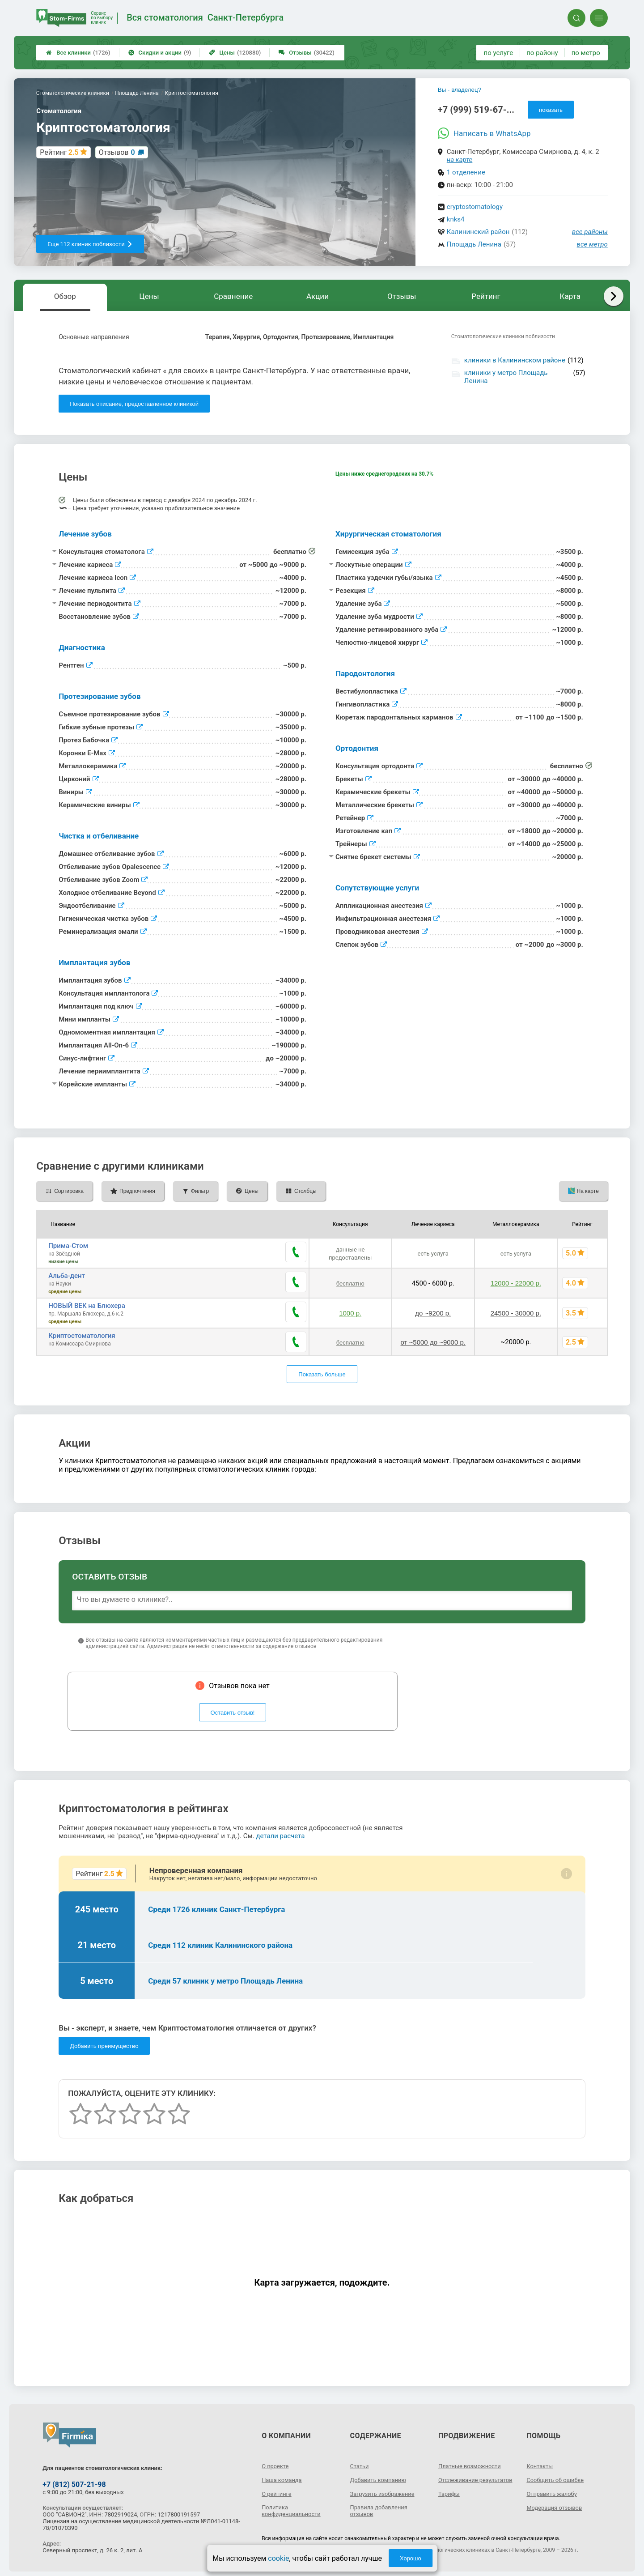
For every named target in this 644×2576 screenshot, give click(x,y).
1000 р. (346, 1313)
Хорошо (410, 2558)
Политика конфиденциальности (294, 2506)
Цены (235, 52)
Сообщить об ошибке (557, 2475)
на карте (460, 160)
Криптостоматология (81, 1336)
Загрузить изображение (385, 2489)
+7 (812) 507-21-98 (74, 2480)
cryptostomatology (475, 207)
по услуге (498, 53)
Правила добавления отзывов (381, 2506)
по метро (586, 53)
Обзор (65, 296)
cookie (278, 2558)
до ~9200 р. (430, 1313)
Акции (317, 296)
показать (551, 109)
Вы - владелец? (459, 89)
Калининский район (478, 232)
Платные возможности (472, 2461)
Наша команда (283, 2475)
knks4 (456, 219)
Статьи (360, 2461)
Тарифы (450, 2496)
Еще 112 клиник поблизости (90, 244)
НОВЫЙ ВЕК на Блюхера (86, 1306)
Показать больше (321, 1370)
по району (542, 53)
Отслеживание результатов (460, 2479)
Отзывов (117, 152)
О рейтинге (278, 2489)
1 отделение (466, 172)
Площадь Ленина (474, 244)
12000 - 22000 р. (514, 1283)
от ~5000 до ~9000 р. (429, 1340)
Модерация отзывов (556, 2503)
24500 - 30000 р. (514, 1313)
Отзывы (306, 52)
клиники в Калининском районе (514, 360)
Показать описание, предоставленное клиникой (134, 403)
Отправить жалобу (553, 2489)
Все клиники (78, 52)
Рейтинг (485, 296)
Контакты (540, 2461)
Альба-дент (66, 1276)
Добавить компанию (380, 2475)
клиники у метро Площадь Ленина (506, 377)
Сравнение (233, 296)
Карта (570, 296)
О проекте (276, 2461)
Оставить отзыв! (233, 1708)
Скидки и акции (159, 52)
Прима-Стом (68, 1246)
